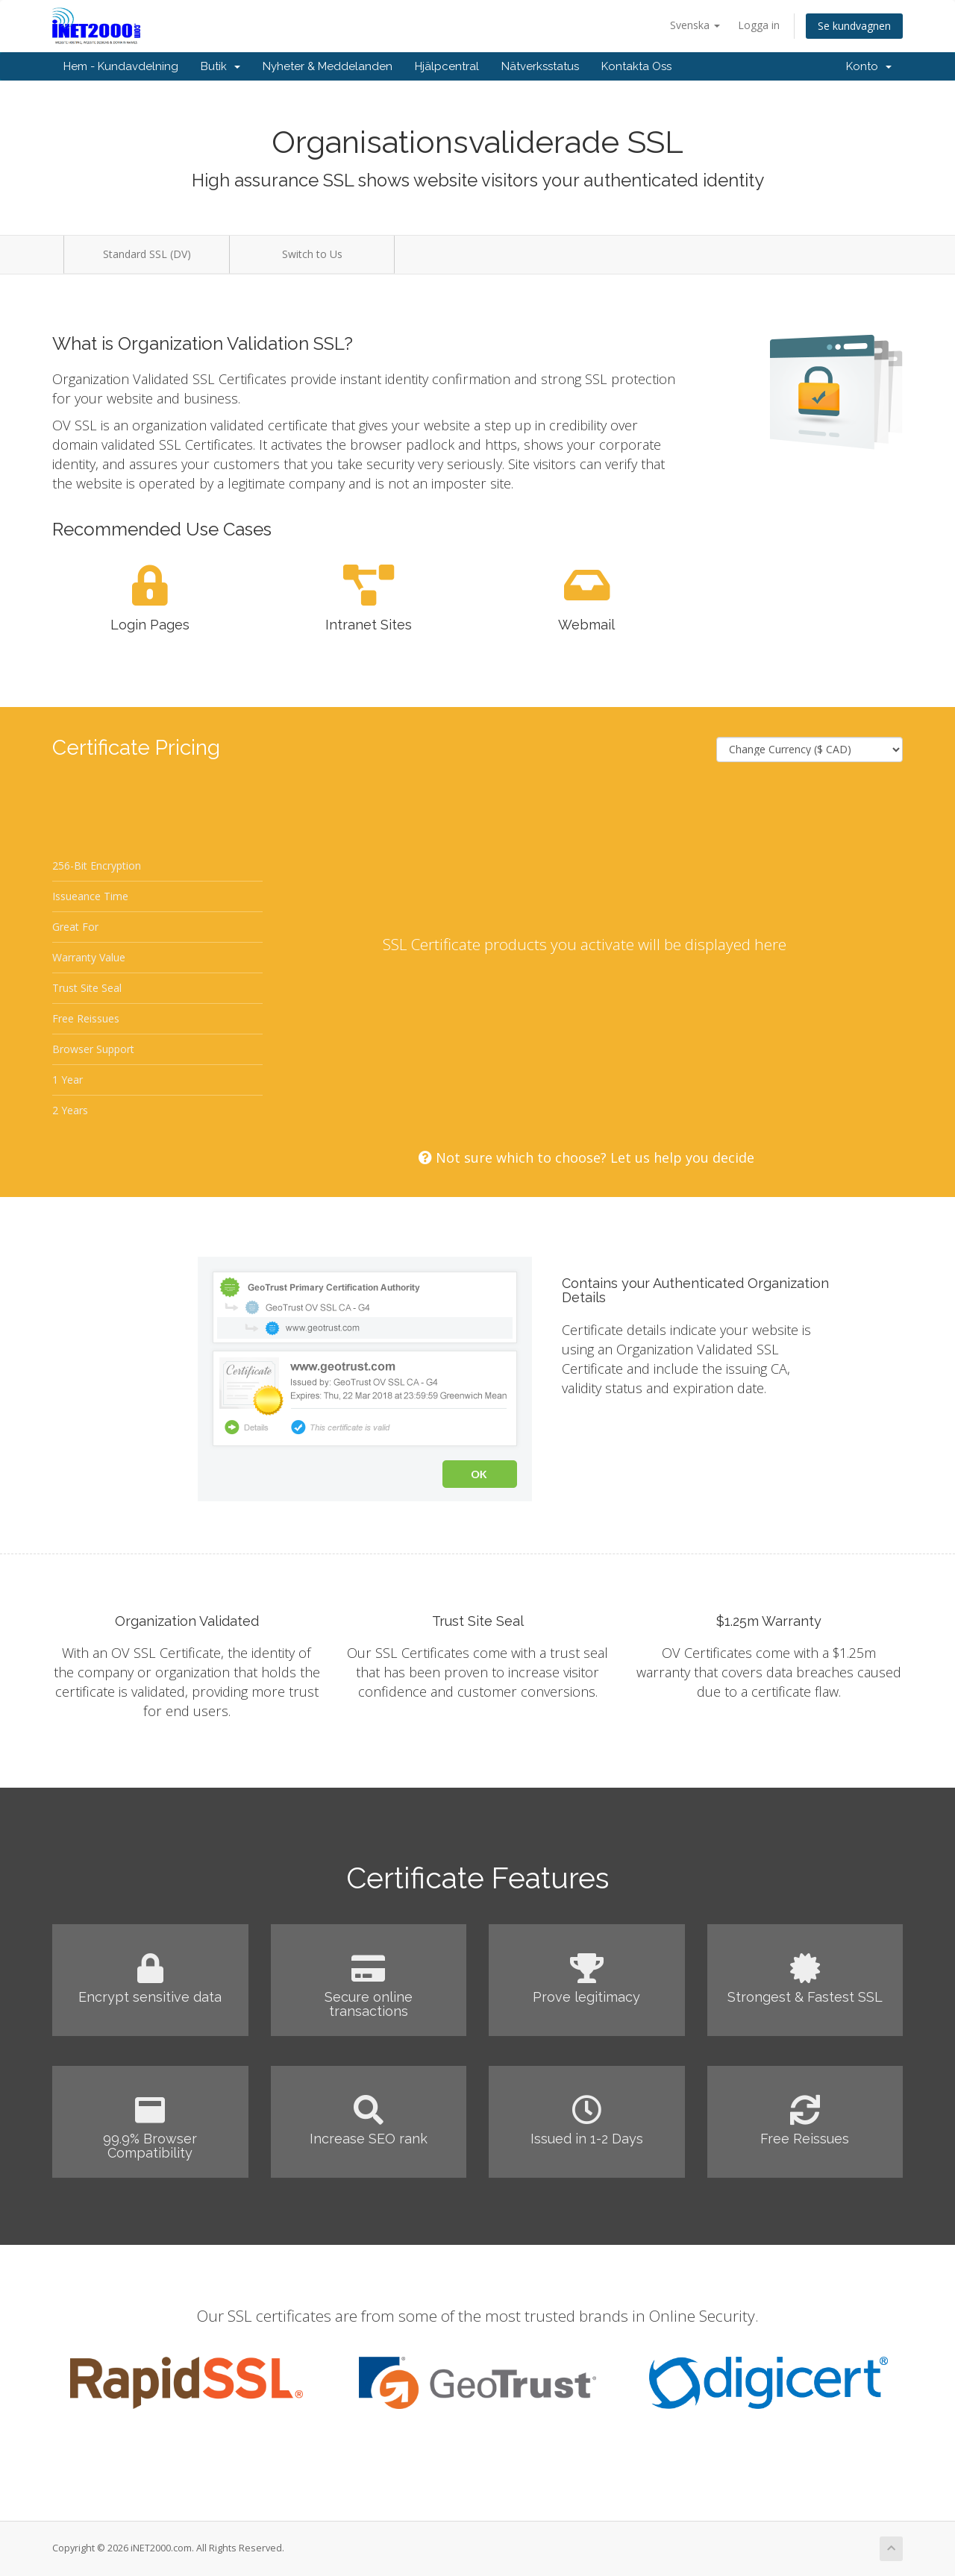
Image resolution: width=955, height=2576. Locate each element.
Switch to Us (312, 254)
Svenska (695, 25)
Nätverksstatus (540, 66)
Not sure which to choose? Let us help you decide (586, 1157)
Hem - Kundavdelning (120, 66)
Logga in (759, 25)
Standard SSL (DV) (147, 254)
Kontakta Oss (636, 66)
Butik (220, 66)
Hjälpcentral (447, 66)
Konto (869, 66)
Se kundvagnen (854, 26)
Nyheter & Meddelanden (327, 66)
